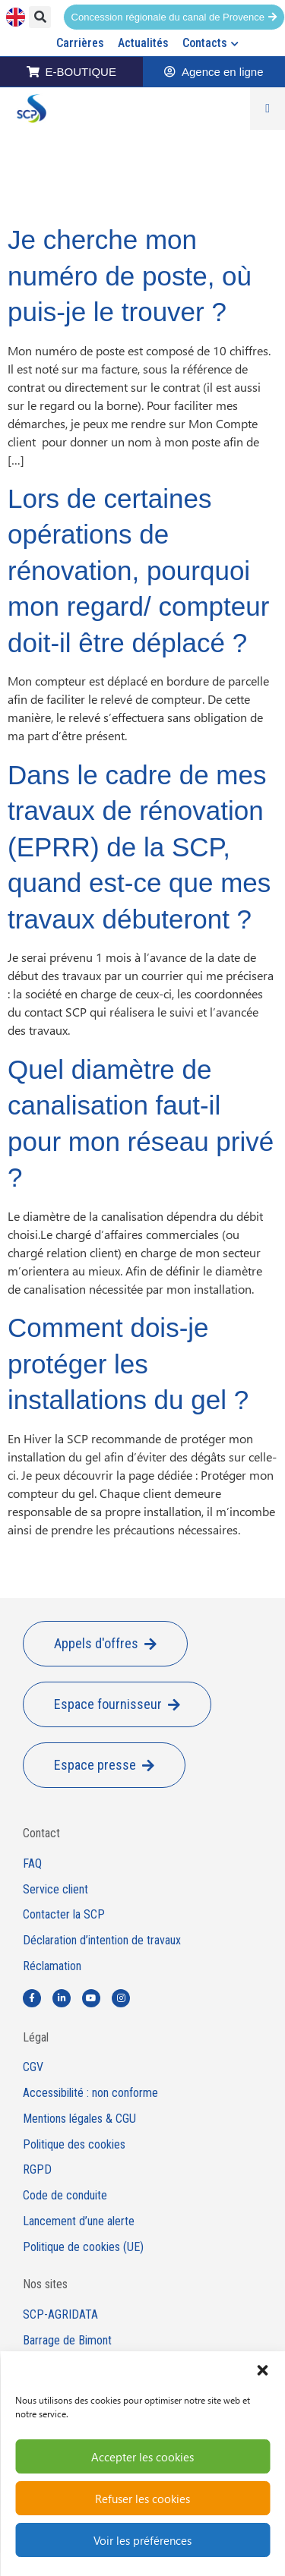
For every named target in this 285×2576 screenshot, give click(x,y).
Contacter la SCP (64, 1915)
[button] (262, 2370)
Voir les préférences (142, 2540)
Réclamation (52, 1966)
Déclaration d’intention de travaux (102, 1940)
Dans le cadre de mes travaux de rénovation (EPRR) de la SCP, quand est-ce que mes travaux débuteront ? (139, 847)
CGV (33, 2067)
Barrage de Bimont (67, 2340)
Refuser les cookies (142, 2498)
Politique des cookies (74, 2145)
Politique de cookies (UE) (83, 2247)
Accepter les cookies (142, 2456)
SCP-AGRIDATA (60, 2315)
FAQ (32, 1864)
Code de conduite (65, 2195)
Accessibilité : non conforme (90, 2093)
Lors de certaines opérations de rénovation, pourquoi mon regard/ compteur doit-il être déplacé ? (138, 570)
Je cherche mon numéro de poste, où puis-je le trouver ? (130, 275)
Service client (55, 1890)
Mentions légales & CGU (79, 2119)
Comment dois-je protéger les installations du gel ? (128, 1363)
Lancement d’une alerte (79, 2221)
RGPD (37, 2170)
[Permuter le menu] (267, 108)
